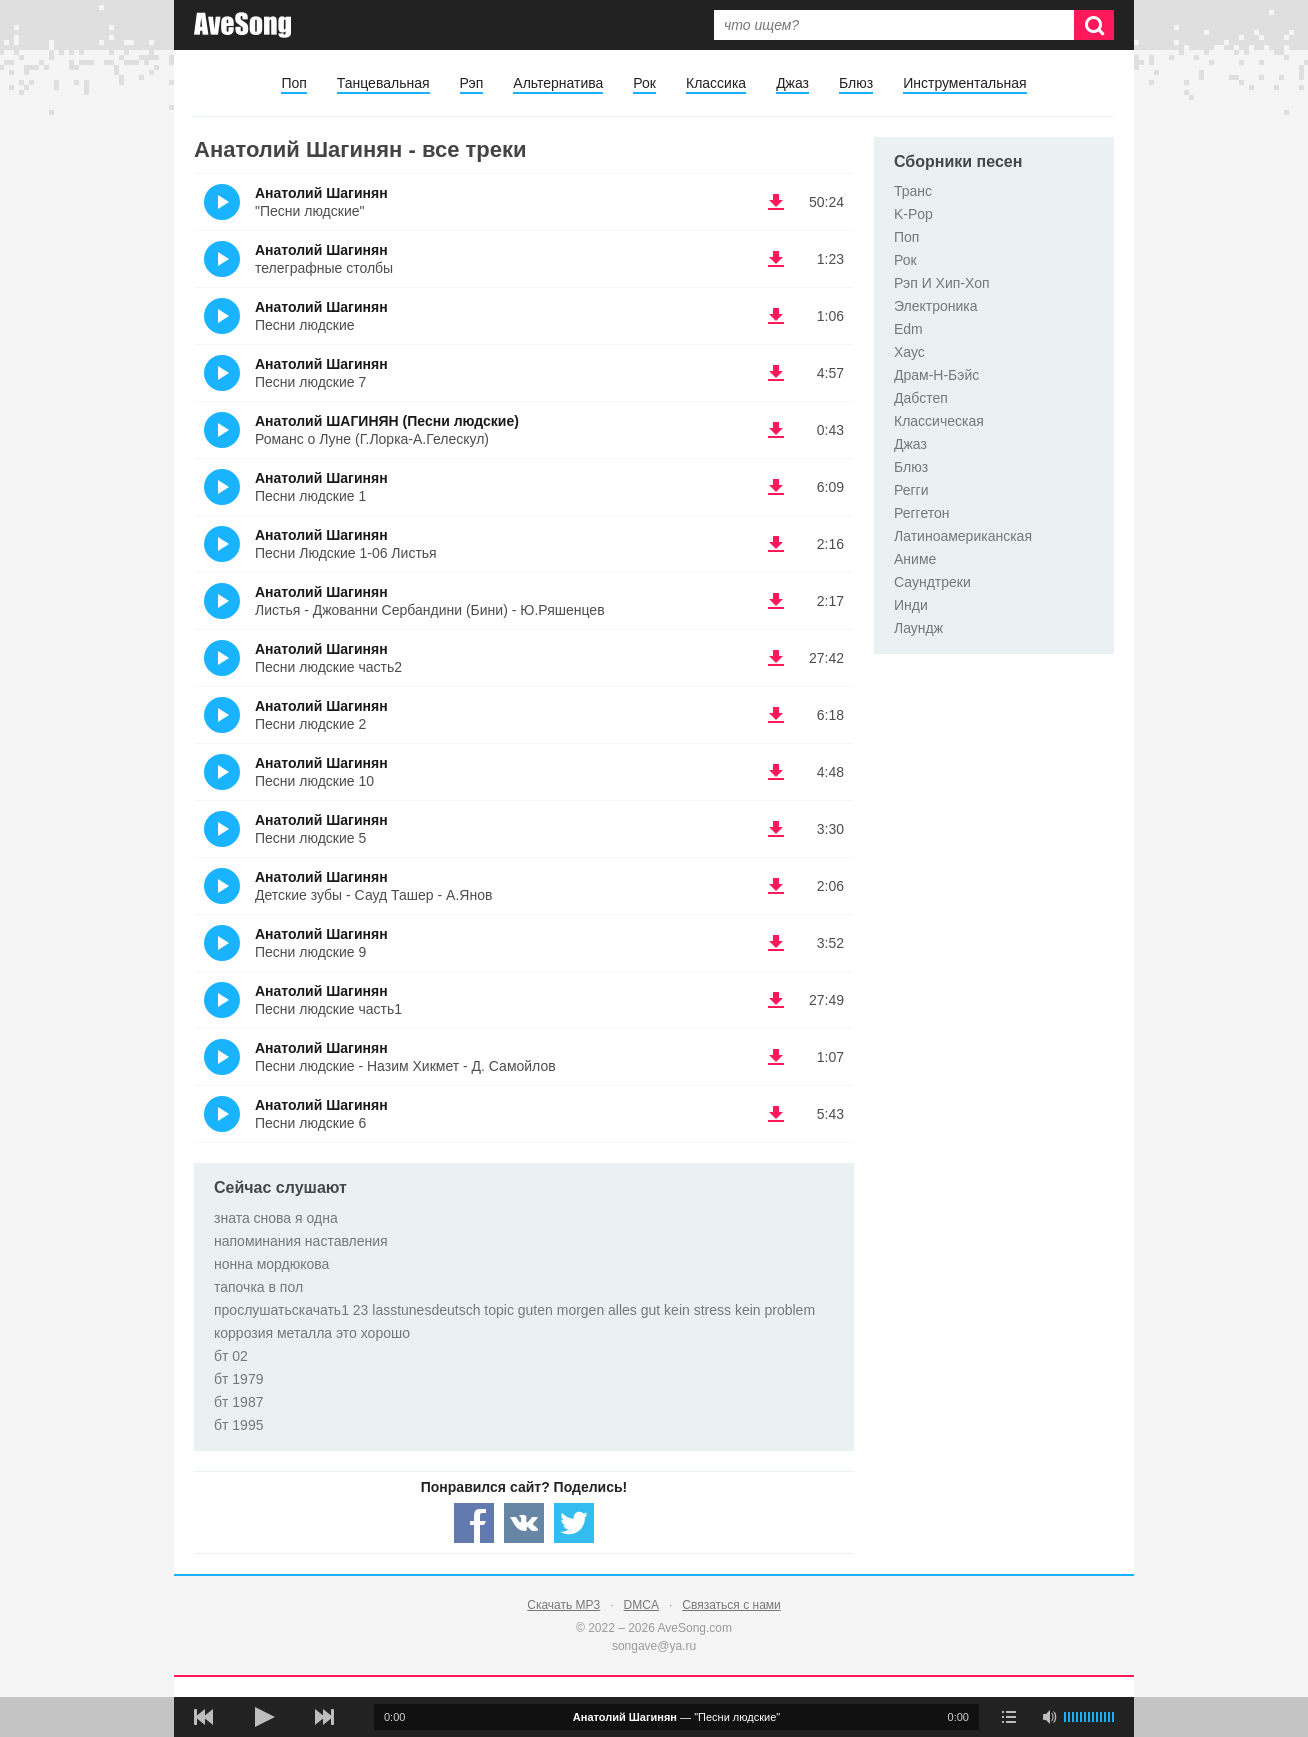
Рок (644, 83)
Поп (293, 83)
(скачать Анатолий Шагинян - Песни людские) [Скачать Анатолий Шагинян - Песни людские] (776, 316)
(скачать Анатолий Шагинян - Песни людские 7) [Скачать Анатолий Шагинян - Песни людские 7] (776, 373)
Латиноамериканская (963, 536)
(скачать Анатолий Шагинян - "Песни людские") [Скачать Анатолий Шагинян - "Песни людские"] (776, 202)
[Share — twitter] (574, 1523)
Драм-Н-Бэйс (936, 375)
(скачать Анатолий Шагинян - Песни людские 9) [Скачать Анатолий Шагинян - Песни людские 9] (776, 943)
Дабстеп (921, 398)
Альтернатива (558, 83)
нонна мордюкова (271, 1264)
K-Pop (913, 214)
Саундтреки (932, 582)
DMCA (641, 1605)
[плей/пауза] (264, 1717)
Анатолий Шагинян (321, 193)
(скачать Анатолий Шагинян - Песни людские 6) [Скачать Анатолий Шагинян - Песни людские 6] (776, 1114)
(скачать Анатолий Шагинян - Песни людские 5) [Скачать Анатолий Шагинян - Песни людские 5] (776, 829)
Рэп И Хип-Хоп (942, 283)
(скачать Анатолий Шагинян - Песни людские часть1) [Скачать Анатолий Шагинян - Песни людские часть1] (776, 1000)
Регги (911, 490)
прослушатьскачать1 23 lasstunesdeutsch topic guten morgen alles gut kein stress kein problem (514, 1310)
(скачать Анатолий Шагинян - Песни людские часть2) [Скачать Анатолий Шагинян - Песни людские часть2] (776, 658)
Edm (908, 329)
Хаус (909, 352)
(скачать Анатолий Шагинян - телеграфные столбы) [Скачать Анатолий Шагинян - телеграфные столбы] (776, 259)
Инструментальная (964, 83)
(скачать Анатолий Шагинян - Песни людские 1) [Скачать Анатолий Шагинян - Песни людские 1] (776, 487)
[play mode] (1009, 1717)
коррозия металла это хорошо (312, 1333)
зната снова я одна (276, 1218)
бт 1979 (238, 1379)
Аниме (915, 559)
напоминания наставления (301, 1241)
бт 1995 (238, 1425)
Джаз (792, 83)
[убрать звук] (1049, 1717)
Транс (913, 191)
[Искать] (1094, 25)
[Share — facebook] (474, 1523)
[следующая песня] (324, 1717)
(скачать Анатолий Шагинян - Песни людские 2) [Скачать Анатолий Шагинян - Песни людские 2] (776, 715)
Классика (716, 83)
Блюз (856, 83)
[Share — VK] (524, 1523)
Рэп (472, 83)
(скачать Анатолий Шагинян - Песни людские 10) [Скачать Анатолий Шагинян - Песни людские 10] (776, 772)
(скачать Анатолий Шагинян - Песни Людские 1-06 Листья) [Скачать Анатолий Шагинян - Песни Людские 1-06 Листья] (776, 544)
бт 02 (231, 1356)
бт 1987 (238, 1402)
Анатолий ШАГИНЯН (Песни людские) (387, 421)
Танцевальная (383, 83)
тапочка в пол (258, 1287)
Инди (911, 605)
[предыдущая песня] (204, 1717)
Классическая (939, 421)
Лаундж (918, 628)
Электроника (936, 306)
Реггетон (922, 513)
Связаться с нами (731, 1605)
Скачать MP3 (563, 1605)
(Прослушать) (222, 202)
